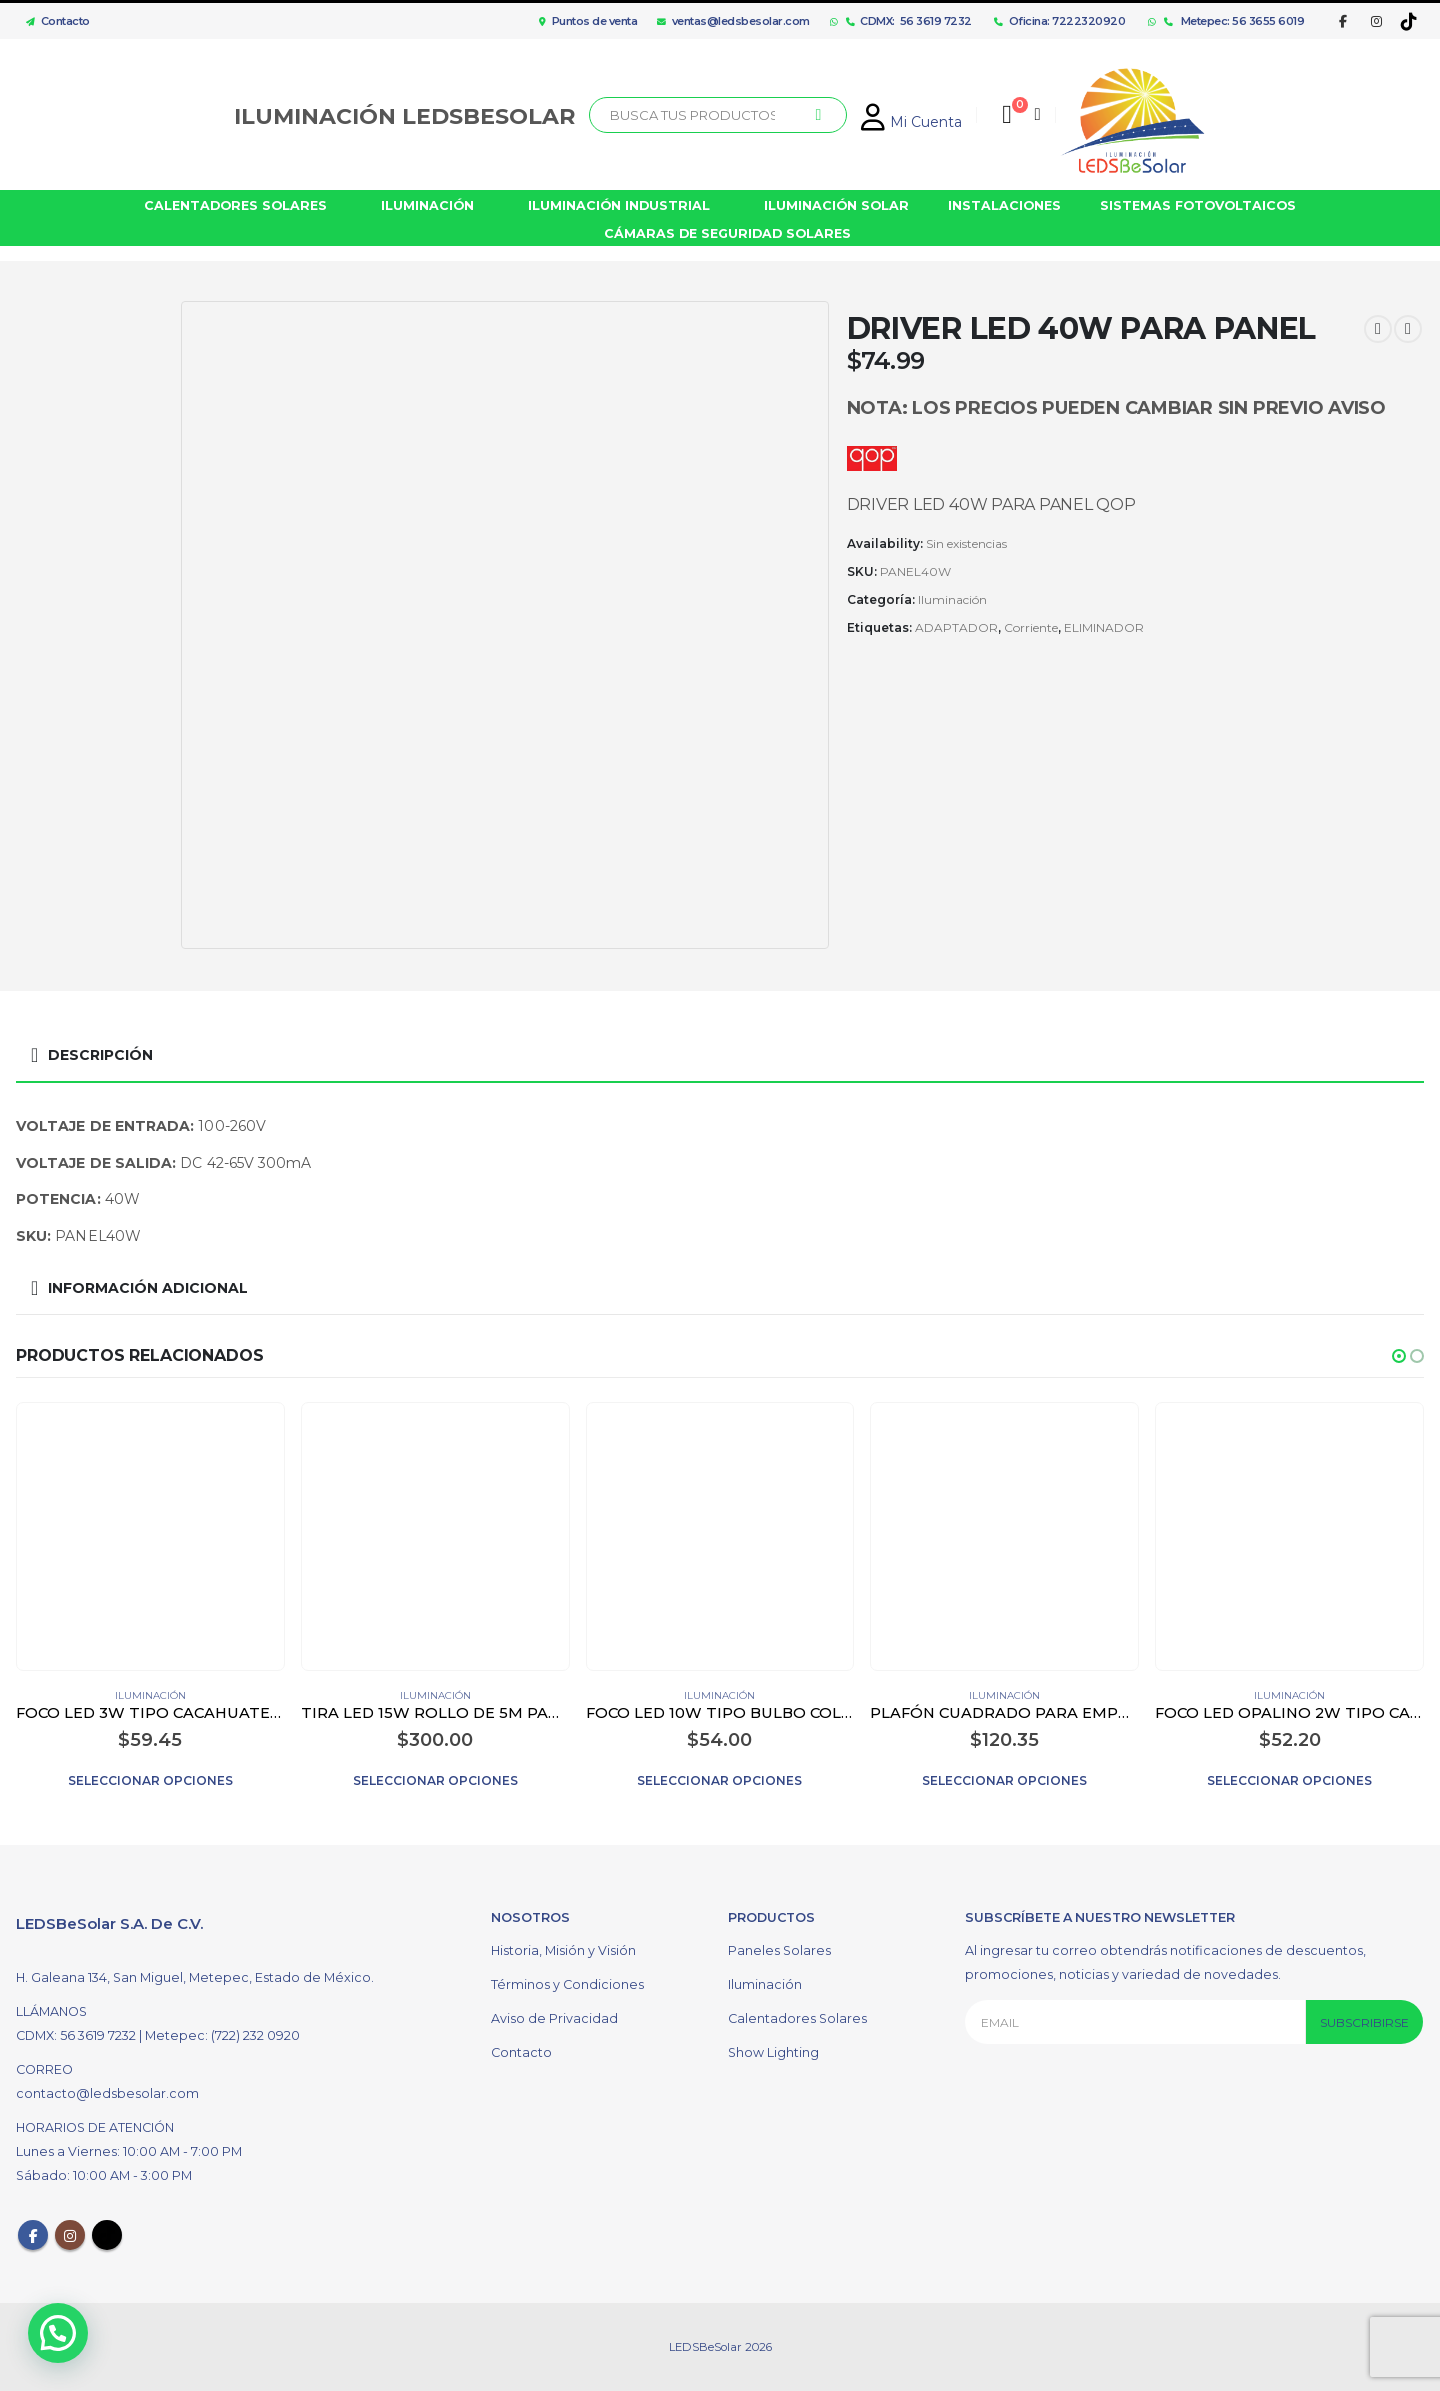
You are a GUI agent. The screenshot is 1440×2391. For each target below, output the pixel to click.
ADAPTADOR (956, 627)
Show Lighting (773, 2052)
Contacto (53, 21)
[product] (150, 1536)
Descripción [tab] (100, 1055)
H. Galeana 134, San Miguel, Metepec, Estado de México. (195, 1977)
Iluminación (952, 599)
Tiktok (107, 2235)
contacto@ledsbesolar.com (107, 2093)
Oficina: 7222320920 (1059, 21)
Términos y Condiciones (567, 1984)
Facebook (33, 2235)
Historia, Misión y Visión (563, 1950)
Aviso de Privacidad (554, 2018)
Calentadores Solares (797, 2018)
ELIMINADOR (1104, 627)
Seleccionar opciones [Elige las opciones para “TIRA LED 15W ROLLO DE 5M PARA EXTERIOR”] (435, 1780)
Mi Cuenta (911, 122)
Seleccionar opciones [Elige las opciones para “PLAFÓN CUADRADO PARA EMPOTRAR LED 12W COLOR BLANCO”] (1004, 1780)
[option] (93, 381)
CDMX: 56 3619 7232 (909, 21)
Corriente (1031, 627)
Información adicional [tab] (148, 1288)
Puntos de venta (588, 21)
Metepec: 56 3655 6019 (1234, 21)
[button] (1399, 1356)
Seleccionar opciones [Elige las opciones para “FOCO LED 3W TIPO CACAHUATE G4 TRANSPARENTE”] (150, 1780)
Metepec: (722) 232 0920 (222, 2035)
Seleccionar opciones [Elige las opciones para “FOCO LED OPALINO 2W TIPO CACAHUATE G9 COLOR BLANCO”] (1289, 1780)
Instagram (70, 2235)
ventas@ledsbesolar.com (733, 21)
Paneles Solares (779, 1950)
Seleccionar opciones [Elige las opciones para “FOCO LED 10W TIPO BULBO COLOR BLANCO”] (719, 1780)
